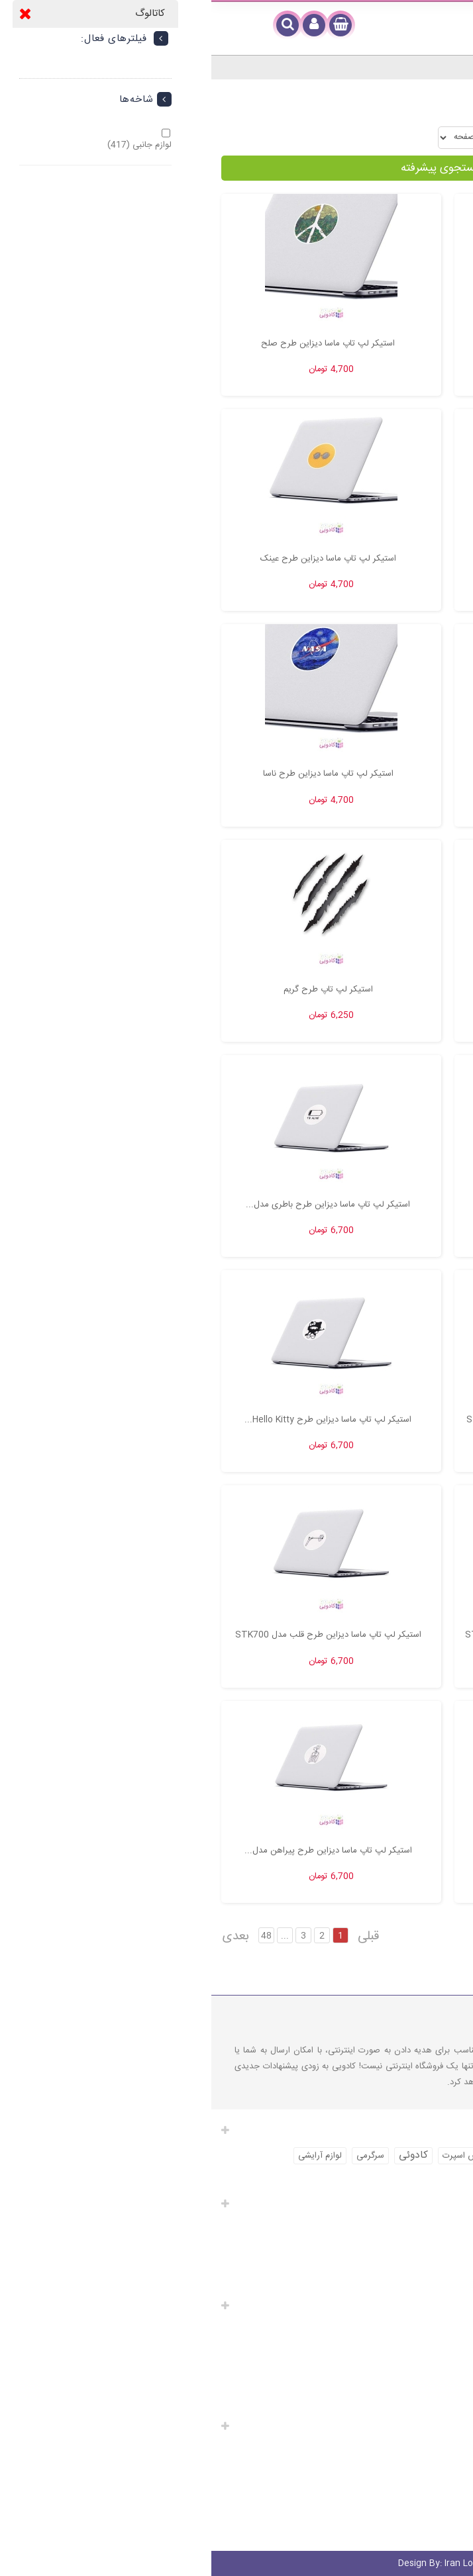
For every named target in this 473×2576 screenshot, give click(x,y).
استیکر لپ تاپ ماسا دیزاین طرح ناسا (117, 774)
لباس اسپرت (252, 2155)
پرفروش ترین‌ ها (434, 2365)
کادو (371, 2178)
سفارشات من (433, 2226)
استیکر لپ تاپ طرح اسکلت (350, 989)
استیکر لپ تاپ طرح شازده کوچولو (350, 1205)
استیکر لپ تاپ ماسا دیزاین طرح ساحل (350, 774)
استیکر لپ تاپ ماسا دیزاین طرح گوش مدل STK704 (350, 1420)
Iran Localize (236, 2563)
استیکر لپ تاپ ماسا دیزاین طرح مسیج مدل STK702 (350, 1635)
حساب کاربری (432, 2203)
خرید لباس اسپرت (425, 2155)
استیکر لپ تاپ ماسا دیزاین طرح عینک (117, 559)
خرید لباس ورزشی (425, 2178)
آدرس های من (430, 2263)
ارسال (453, 2449)
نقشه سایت (443, 2402)
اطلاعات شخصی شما (420, 2282)
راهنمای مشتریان (424, 2425)
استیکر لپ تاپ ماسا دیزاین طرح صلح (117, 343)
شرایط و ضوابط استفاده (422, 2504)
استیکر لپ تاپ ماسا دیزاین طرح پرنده (349, 559)
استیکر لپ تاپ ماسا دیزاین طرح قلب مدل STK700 (117, 1635)
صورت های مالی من (420, 2245)
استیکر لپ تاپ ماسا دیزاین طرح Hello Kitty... (116, 1420)
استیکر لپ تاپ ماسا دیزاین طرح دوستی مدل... (350, 1851)
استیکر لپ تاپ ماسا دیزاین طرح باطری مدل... (116, 1205)
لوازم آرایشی (109, 2155)
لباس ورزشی (327, 2178)
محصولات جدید (435, 2347)
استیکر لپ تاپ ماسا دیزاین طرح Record (349, 343)
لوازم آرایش (359, 2155)
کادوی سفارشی (437, 2486)
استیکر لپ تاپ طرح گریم (117, 989)
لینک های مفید (428, 2305)
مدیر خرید (452, 2529)
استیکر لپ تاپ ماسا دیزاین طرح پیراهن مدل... (117, 1851)
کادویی (306, 2155)
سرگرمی (159, 2155)
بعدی (24, 1936)
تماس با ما (444, 2384)
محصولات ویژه (437, 2328)
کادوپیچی (446, 2467)
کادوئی (202, 2155)
